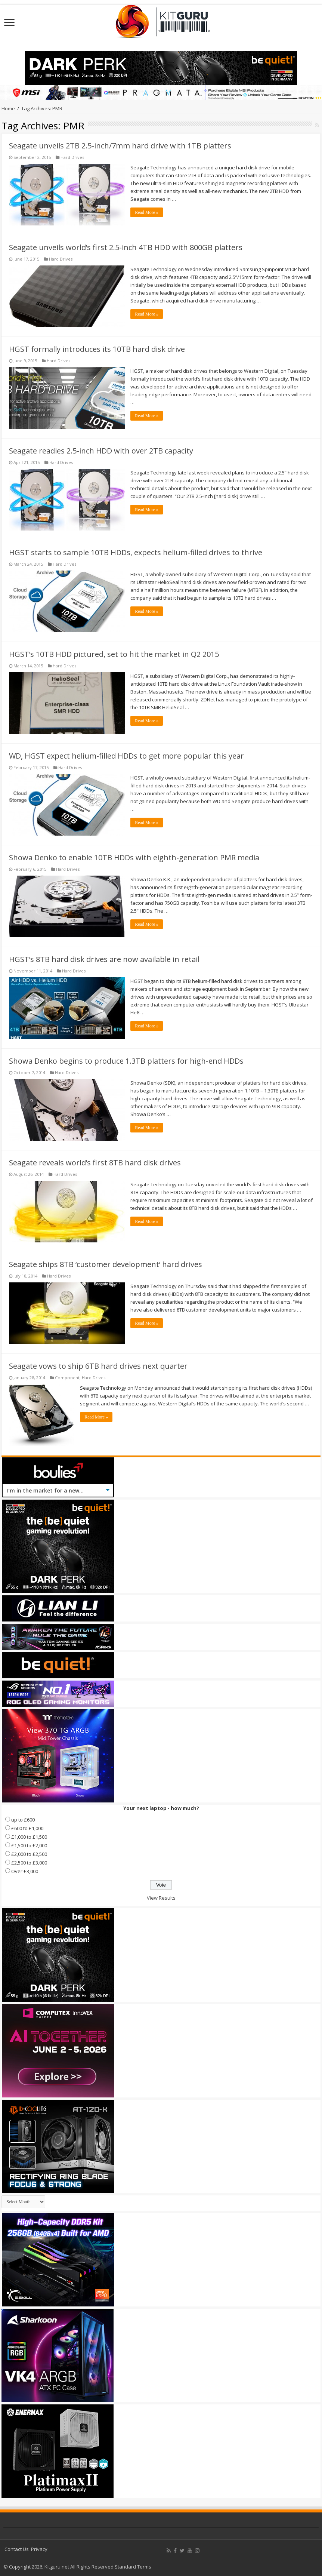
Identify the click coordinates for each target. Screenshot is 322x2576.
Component (67, 1377)
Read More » (146, 212)
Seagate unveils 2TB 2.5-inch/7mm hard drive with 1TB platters (120, 146)
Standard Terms (133, 2566)
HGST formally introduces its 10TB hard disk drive (97, 349)
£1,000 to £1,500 (29, 1836)
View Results (161, 1897)
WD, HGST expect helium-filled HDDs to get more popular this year (126, 756)
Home (8, 108)
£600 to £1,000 (27, 1828)
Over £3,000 (24, 1871)
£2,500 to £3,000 (29, 1862)
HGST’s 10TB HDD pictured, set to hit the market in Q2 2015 (114, 654)
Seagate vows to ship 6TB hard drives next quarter (98, 1366)
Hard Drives (72, 157)
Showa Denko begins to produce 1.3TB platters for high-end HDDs (126, 1061)
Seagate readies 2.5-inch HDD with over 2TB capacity (101, 451)
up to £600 (23, 1819)
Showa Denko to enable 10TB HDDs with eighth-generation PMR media (134, 857)
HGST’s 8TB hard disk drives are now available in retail (104, 959)
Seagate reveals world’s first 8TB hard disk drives (95, 1163)
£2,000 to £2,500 (29, 1854)
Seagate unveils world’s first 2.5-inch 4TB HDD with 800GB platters (125, 247)
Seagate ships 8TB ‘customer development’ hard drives (105, 1264)
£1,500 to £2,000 (29, 1845)
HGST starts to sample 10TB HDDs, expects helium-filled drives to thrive (135, 552)
